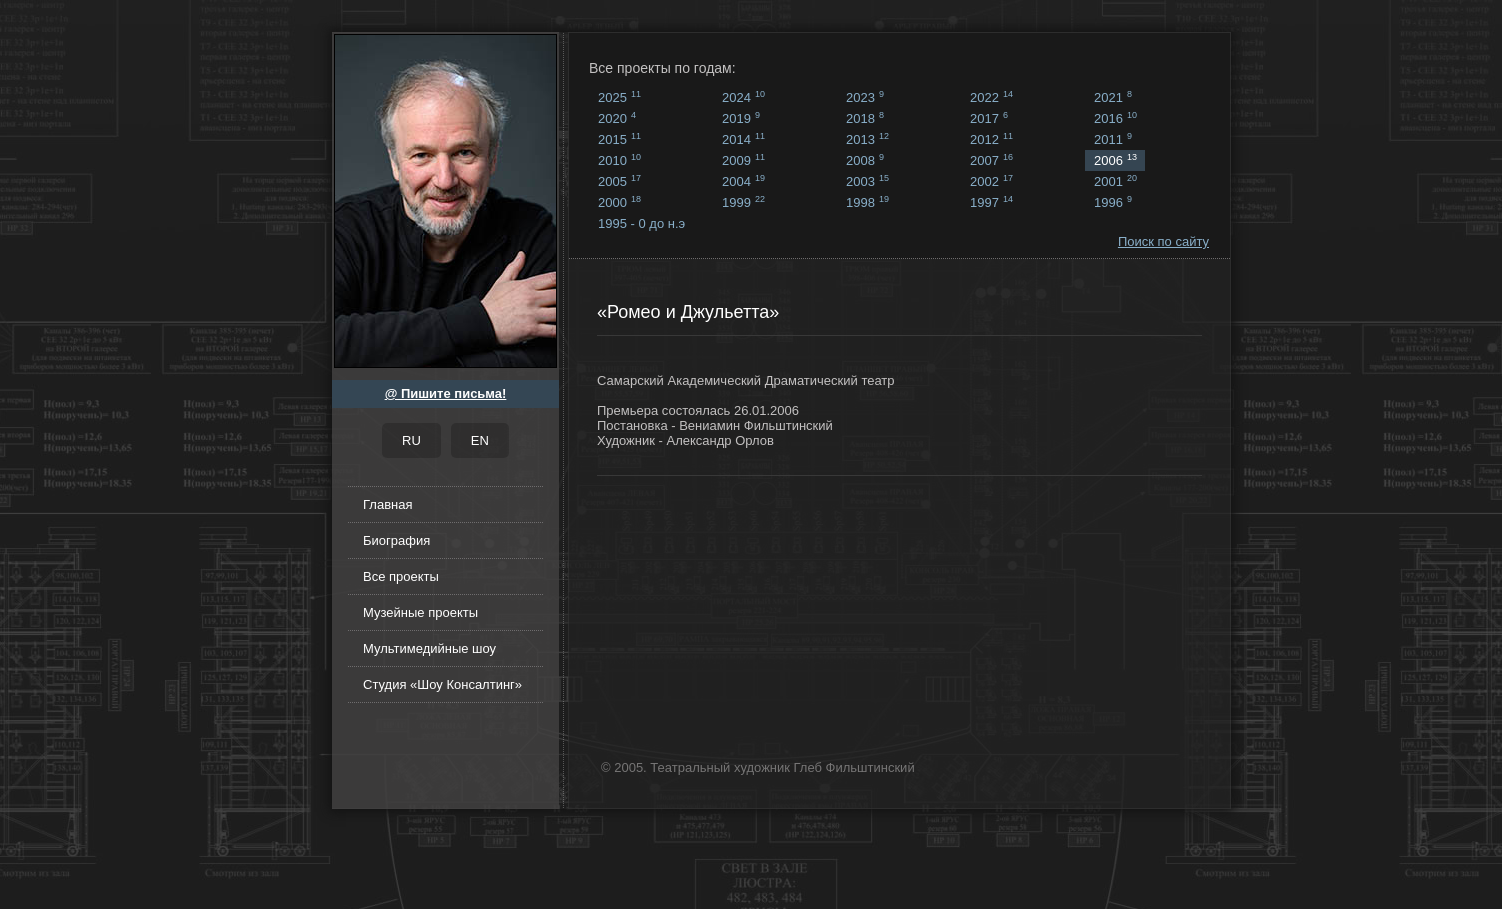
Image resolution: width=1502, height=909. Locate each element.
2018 (865, 118)
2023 (865, 97)
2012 (991, 139)
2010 (619, 160)
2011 (1113, 139)
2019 (741, 118)
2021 (1113, 97)
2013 (867, 139)
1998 (867, 202)
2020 (617, 118)
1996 (1113, 202)
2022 (991, 97)
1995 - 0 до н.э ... (641, 225)
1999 (743, 202)
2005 (619, 181)
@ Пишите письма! (446, 393)
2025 (619, 97)
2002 (991, 181)
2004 (743, 181)
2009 (743, 160)
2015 (619, 139)
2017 (989, 118)
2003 (867, 181)
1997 (991, 202)
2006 (1115, 160)
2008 (865, 160)
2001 (1115, 181)
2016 (1115, 118)
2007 (991, 160)
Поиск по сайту (1163, 241)
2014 (743, 139)
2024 (743, 97)
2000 (619, 202)
